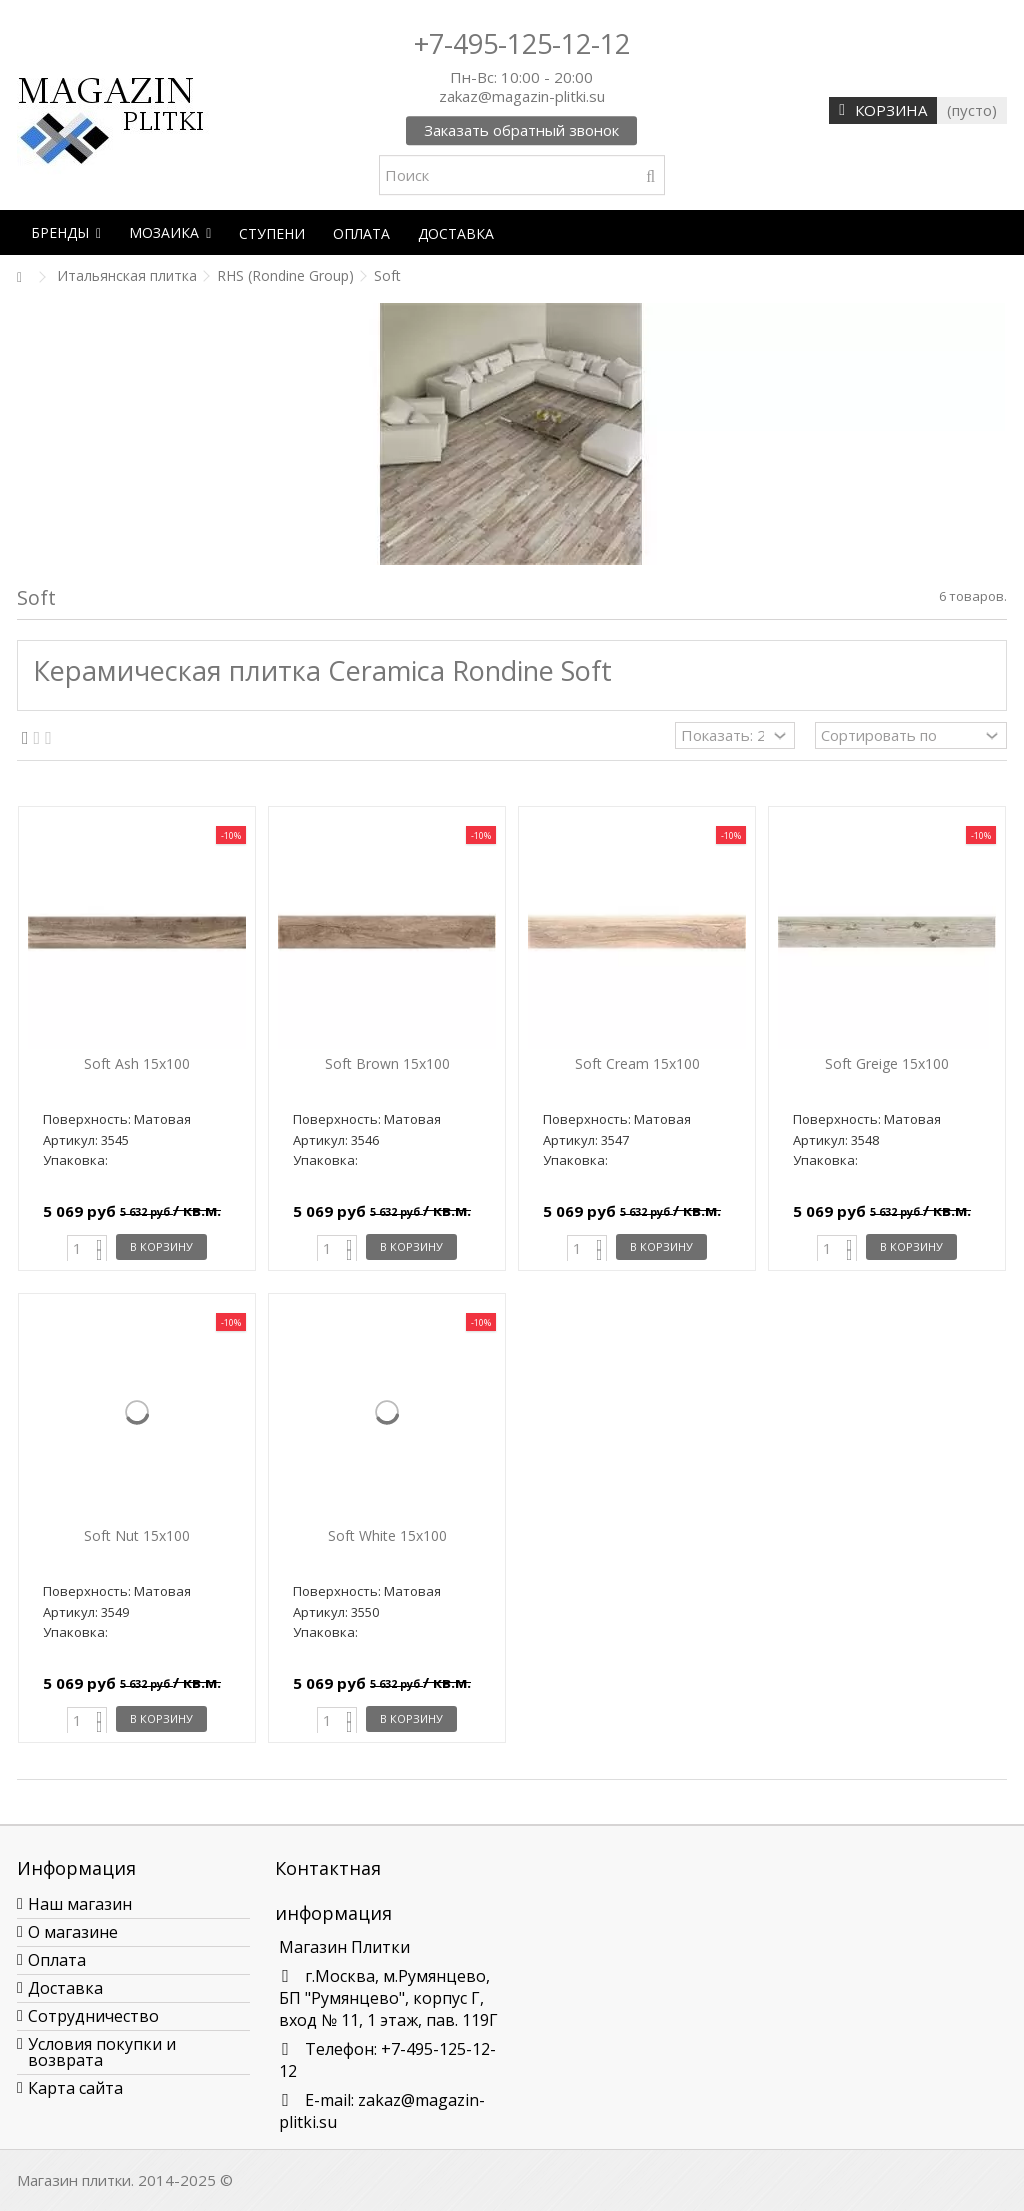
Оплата (57, 1960)
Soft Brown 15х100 (387, 1063)
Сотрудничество (93, 2016)
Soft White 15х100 (387, 1535)
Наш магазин (80, 1904)
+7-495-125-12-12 (522, 43)
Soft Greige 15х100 (887, 1063)
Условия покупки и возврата (102, 2052)
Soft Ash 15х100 (137, 1063)
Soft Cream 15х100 (637, 1063)
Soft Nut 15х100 (137, 1535)
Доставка (65, 1988)
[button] (66, 232)
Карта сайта (75, 2088)
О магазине (73, 1932)
